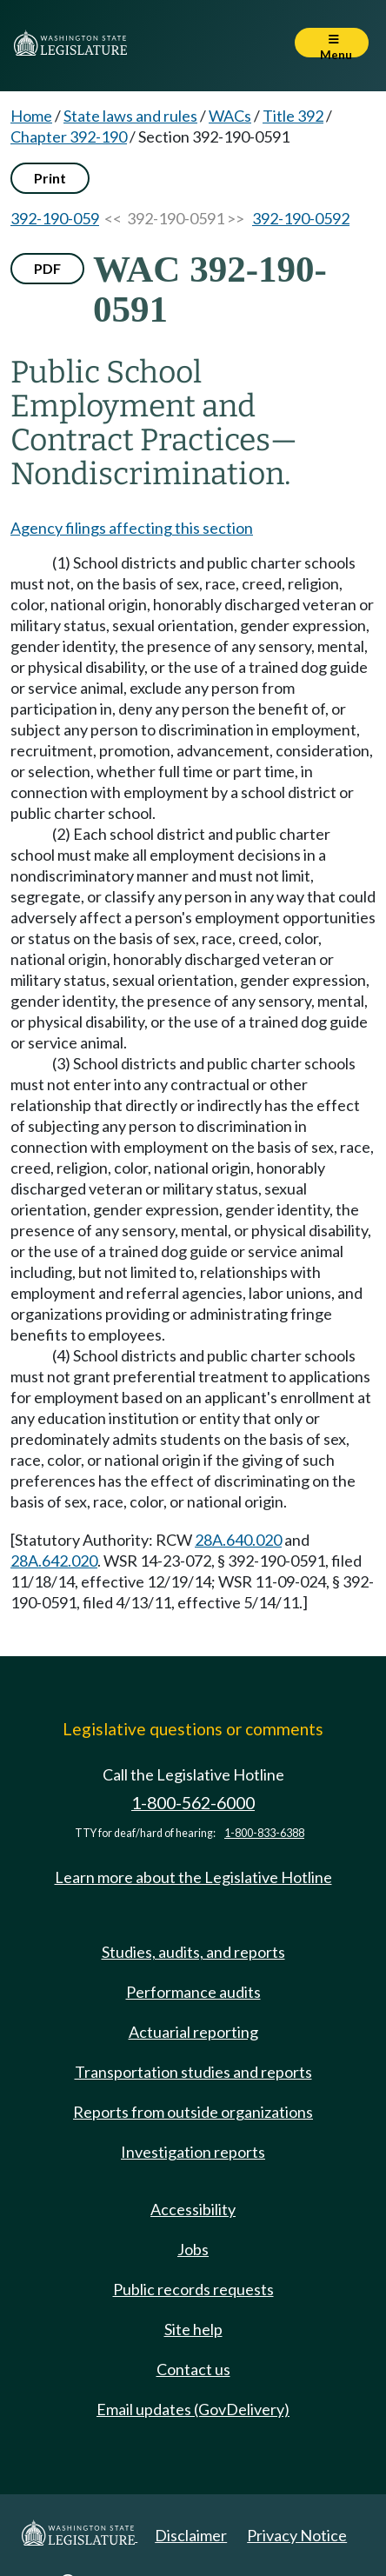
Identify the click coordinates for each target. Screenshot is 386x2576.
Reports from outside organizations (193, 2111)
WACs (230, 115)
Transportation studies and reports (193, 2071)
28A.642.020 (53, 1560)
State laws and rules (130, 115)
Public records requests (193, 2289)
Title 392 (293, 115)
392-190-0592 (300, 218)
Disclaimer (191, 2535)
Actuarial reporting (193, 2031)
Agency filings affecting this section (131, 527)
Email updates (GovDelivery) (193, 2409)
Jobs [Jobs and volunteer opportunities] (193, 2249)
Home (31, 115)
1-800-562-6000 (193, 1803)
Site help (193, 2329)
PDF (47, 268)
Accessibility (193, 2209)
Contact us (193, 2369)
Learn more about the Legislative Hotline (193, 1877)
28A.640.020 (238, 1539)
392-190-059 (54, 218)
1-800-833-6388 (264, 1833)
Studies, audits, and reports (193, 1951)
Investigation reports (193, 2151)
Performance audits (193, 1991)
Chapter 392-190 (68, 136)
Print (50, 178)
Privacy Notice (297, 2535)
